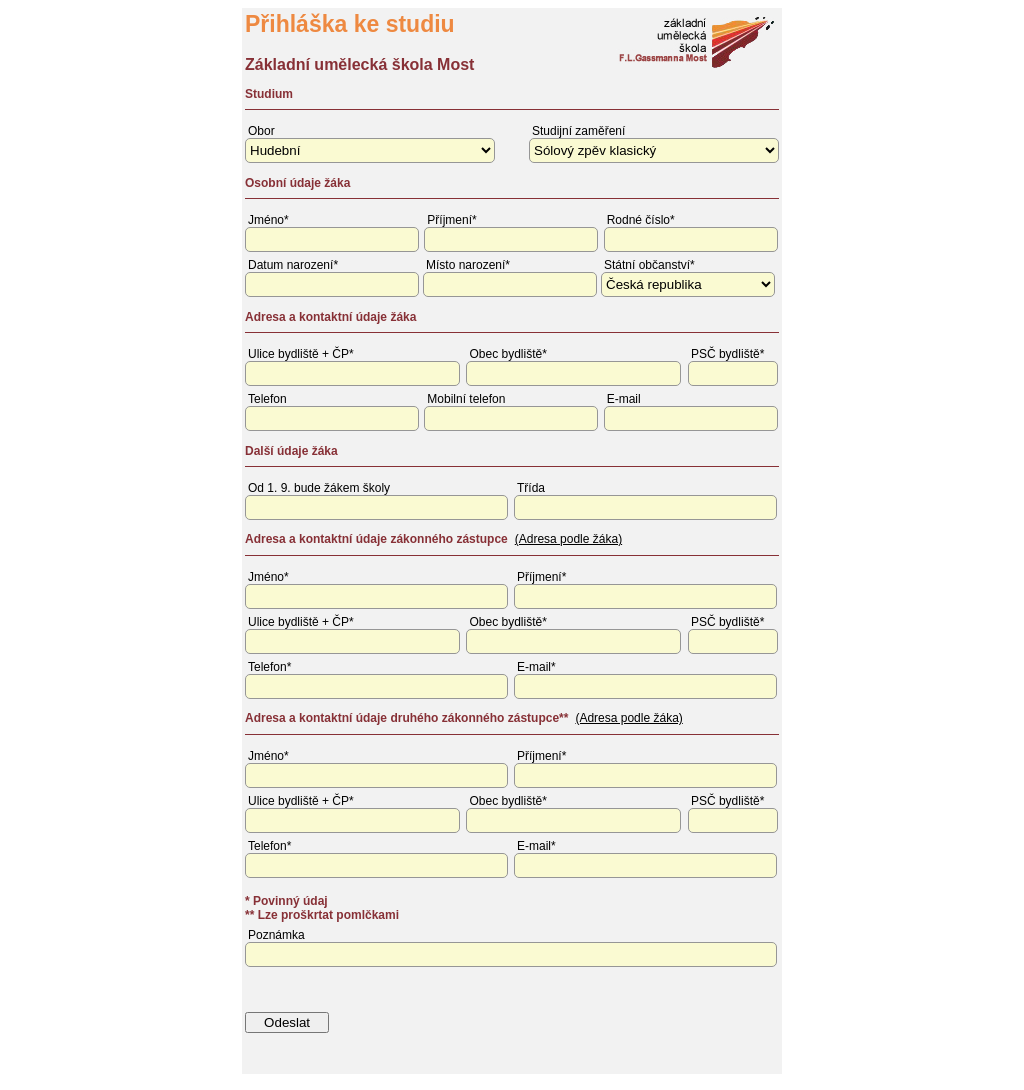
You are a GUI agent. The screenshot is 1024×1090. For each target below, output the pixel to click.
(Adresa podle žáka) (568, 539)
